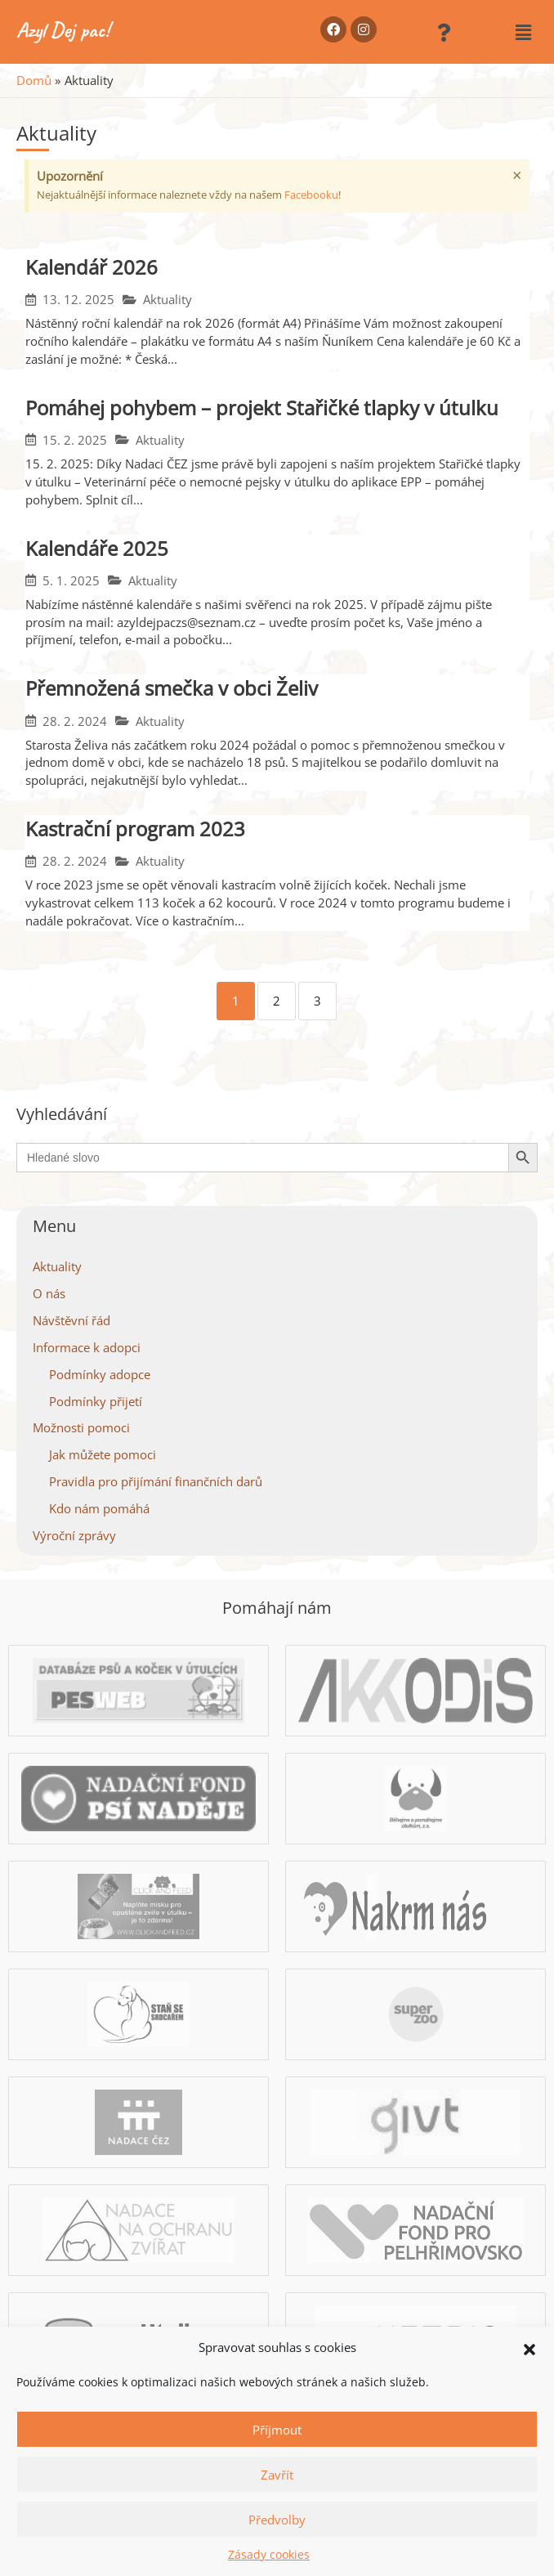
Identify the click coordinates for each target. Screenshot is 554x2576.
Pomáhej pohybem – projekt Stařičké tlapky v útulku (261, 407)
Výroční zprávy (74, 1535)
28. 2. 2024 (74, 721)
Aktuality (167, 299)
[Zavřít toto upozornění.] (517, 175)
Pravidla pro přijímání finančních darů (155, 1481)
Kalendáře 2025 (96, 548)
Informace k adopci (87, 1347)
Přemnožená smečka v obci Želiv (171, 687)
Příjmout (277, 2429)
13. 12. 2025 (78, 299)
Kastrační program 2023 (135, 828)
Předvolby (277, 2519)
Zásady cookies (269, 2554)
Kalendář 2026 (91, 266)
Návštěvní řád (71, 1320)
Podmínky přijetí (95, 1401)
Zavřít (277, 2474)
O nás (49, 1293)
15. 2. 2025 (74, 440)
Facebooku (311, 194)
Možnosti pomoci (81, 1427)
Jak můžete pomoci (102, 1454)
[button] (529, 2348)
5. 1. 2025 (71, 581)
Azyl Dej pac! (62, 29)
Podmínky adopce (99, 1374)
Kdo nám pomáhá (99, 1508)
